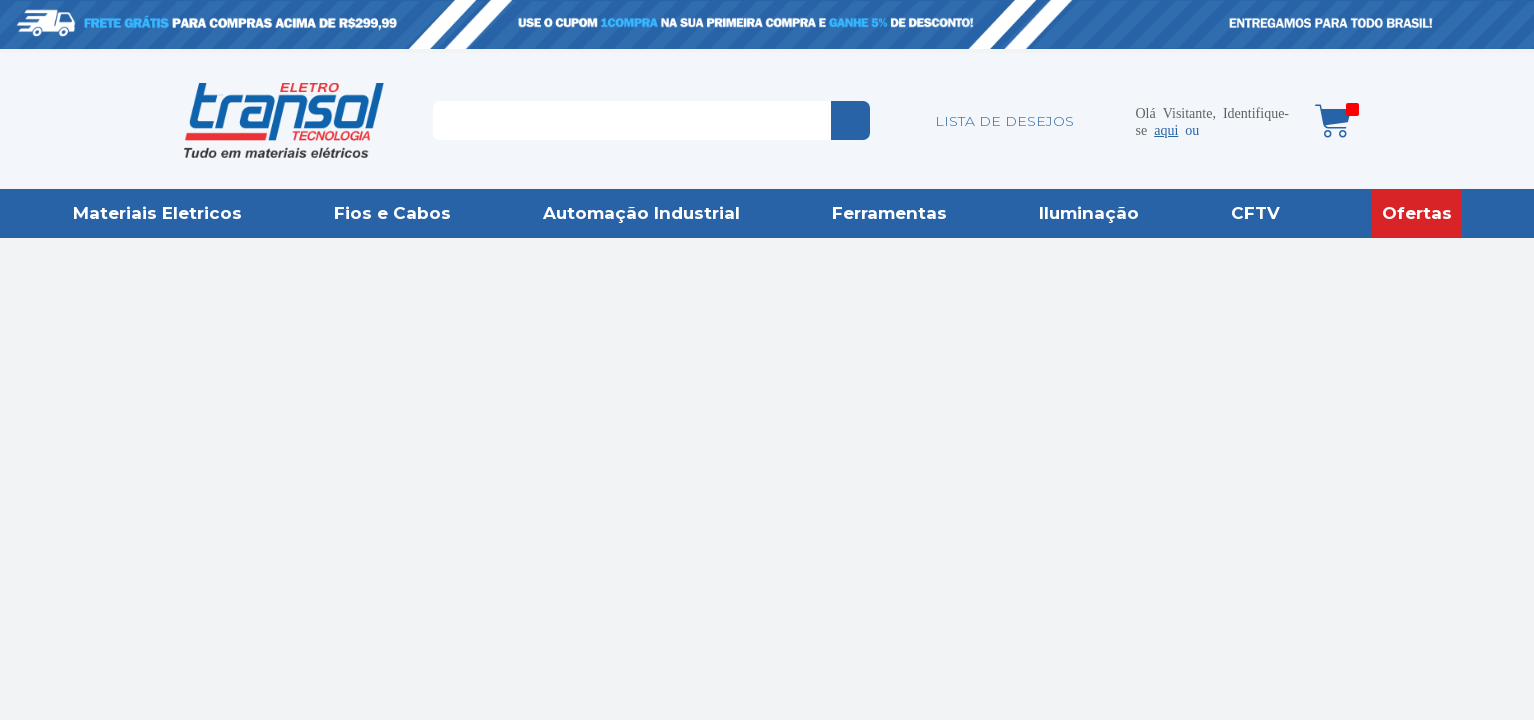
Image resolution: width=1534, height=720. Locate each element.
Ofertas (1417, 213)
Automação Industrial (641, 213)
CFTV (1255, 213)
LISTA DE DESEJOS (1004, 121)
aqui (1166, 129)
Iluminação (1089, 213)
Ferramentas (889, 213)
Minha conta (1106, 121)
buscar (850, 120)
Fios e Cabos (392, 213)
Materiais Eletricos (157, 213)
